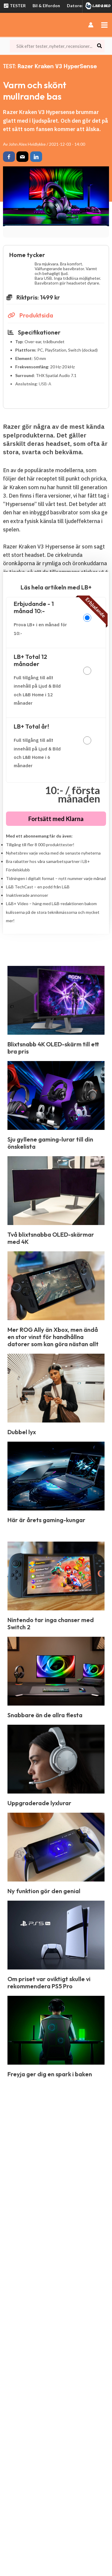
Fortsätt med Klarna (56, 818)
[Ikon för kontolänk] (90, 25)
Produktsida (30, 315)
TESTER (14, 6)
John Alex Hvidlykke (27, 144)
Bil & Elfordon (46, 5)
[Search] (99, 46)
